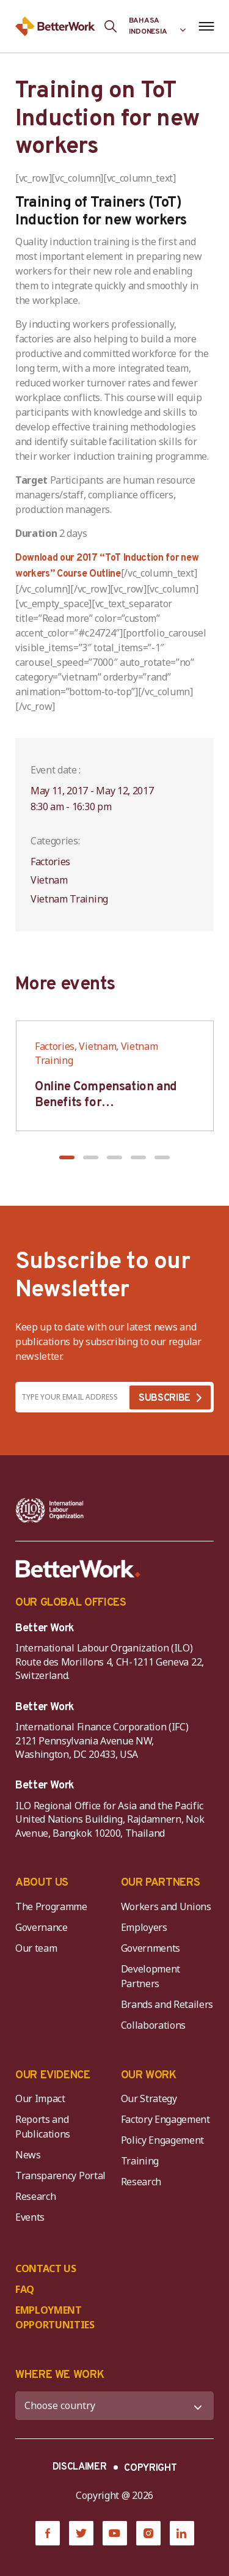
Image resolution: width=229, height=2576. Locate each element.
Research (35, 2196)
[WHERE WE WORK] (114, 2405)
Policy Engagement (165, 2140)
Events (30, 2217)
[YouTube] (115, 2533)
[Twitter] (81, 2533)
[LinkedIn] (182, 2533)
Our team (36, 1948)
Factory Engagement (165, 2119)
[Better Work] (78, 1569)
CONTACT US (45, 2268)
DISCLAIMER (80, 2467)
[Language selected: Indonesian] (157, 26)
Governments (150, 1948)
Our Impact (40, 2098)
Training (140, 2161)
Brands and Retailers (167, 2004)
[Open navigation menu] (206, 26)
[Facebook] (47, 2533)
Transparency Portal (60, 2175)
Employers (144, 1927)
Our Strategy (149, 2098)
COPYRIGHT (150, 2468)
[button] (67, 1157)
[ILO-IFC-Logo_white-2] (49, 1510)
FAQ (24, 2289)
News (28, 2154)
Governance (41, 1927)
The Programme (51, 1906)
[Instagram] (148, 2533)
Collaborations (153, 2025)
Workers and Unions (166, 1906)
